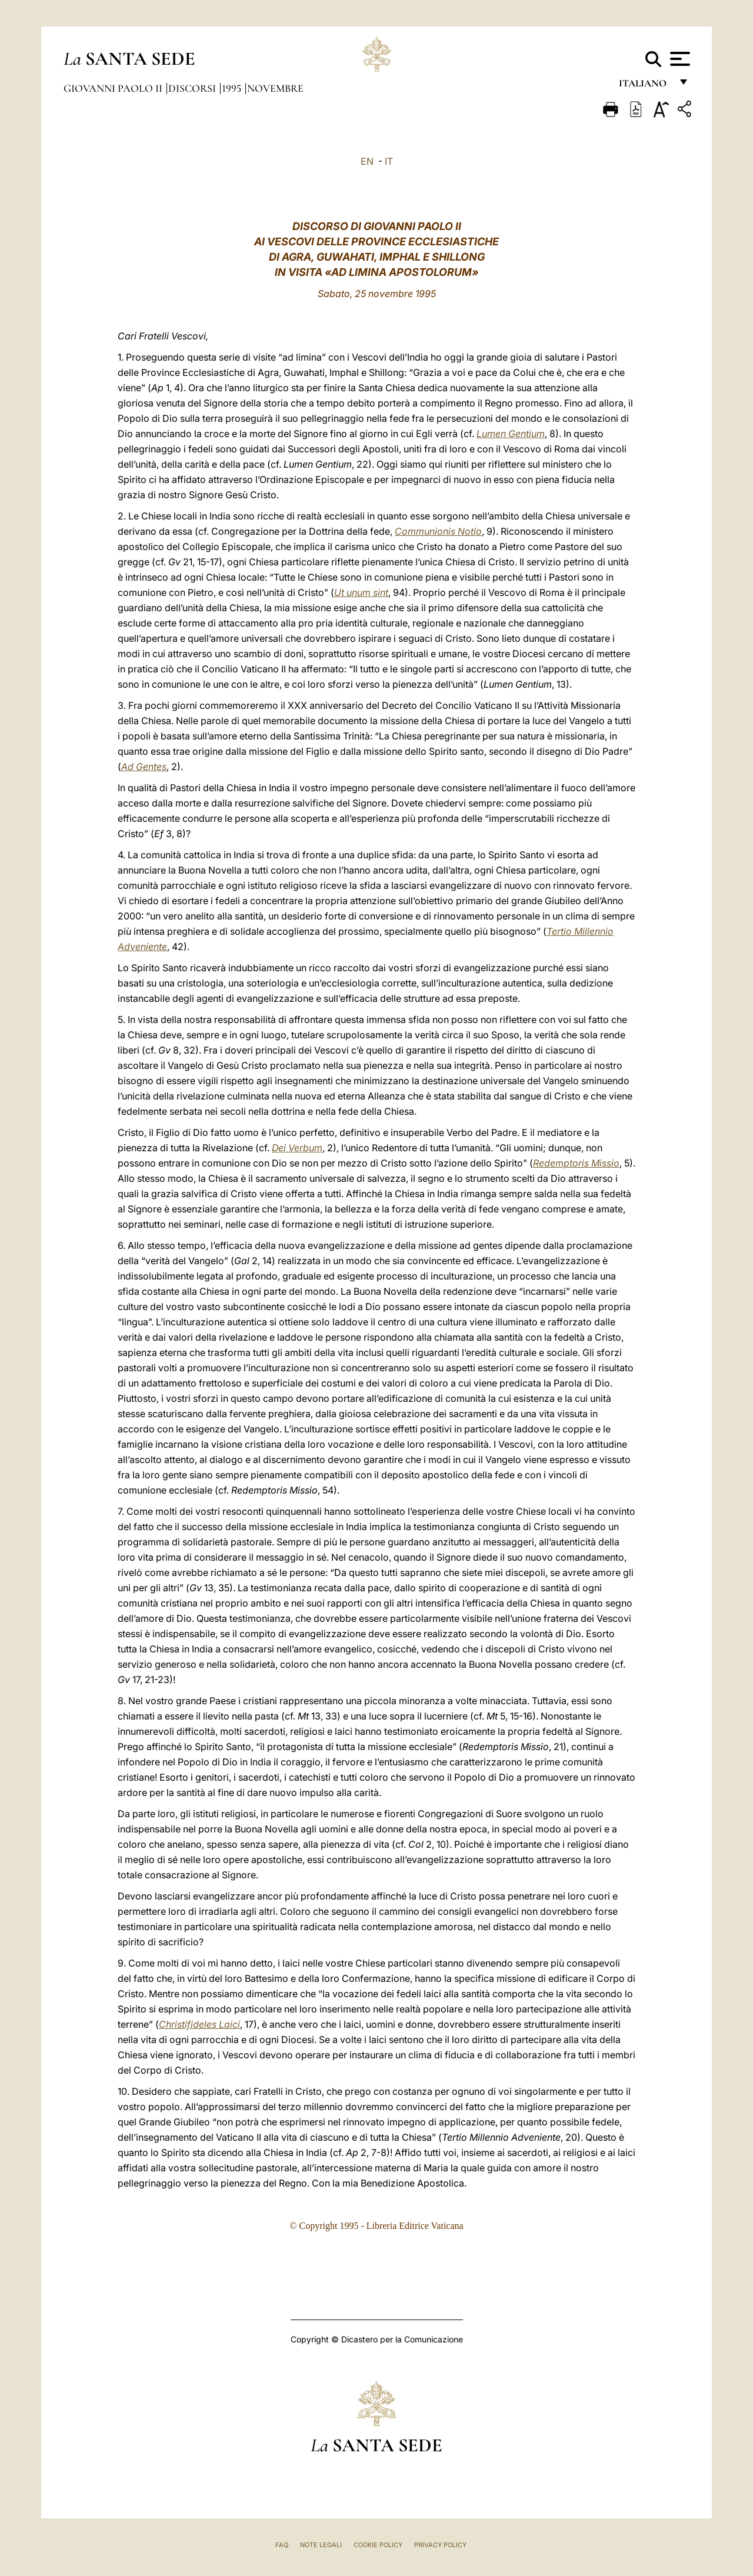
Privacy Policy (440, 2545)
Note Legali (321, 2545)
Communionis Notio (438, 531)
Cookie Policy (378, 2545)
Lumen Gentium (511, 433)
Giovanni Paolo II (114, 88)
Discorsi (193, 88)
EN (367, 161)
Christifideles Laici (199, 2024)
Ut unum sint (361, 592)
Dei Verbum (297, 1148)
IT (389, 161)
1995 (233, 88)
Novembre (275, 88)
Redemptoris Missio (576, 1163)
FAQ (281, 2545)
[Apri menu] (678, 59)
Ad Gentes (143, 766)
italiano (645, 87)
